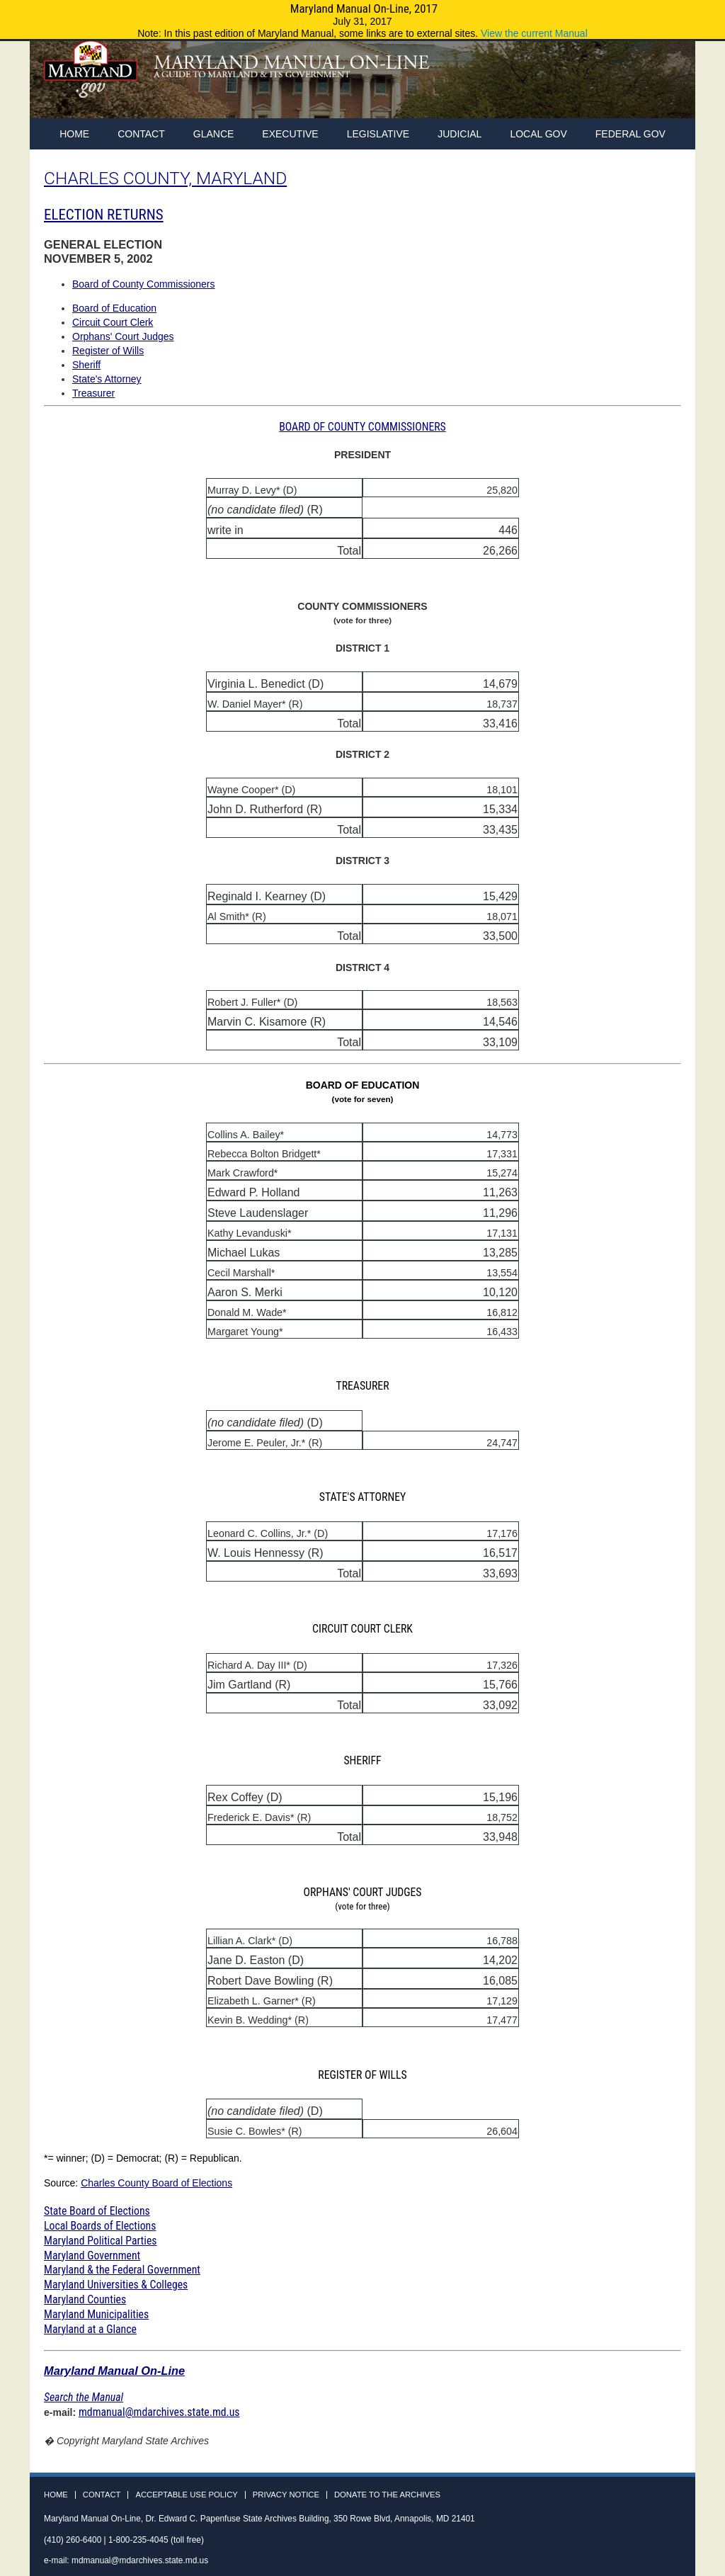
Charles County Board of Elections (156, 2183)
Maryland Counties (85, 2299)
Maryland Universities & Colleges (116, 2284)
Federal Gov (630, 134)
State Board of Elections (97, 2211)
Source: (62, 2183)
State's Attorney (107, 379)
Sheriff (86, 364)
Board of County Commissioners (143, 284)
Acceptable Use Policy (186, 2495)
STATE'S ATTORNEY (362, 1497)
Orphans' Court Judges (123, 336)
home (74, 134)
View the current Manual (534, 33)
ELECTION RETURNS (104, 214)
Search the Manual (83, 2397)
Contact (141, 134)
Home (56, 2495)
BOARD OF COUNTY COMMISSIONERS (362, 426)
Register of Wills (108, 350)
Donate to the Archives (387, 2495)
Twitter (643, 83)
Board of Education (114, 308)
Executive (290, 134)
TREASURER (362, 1385)
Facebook (617, 83)
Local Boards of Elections (100, 2225)
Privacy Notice (286, 2495)
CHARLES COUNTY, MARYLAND (165, 178)
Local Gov (538, 134)
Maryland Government (92, 2255)
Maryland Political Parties (100, 2240)
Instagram (669, 83)
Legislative (378, 134)
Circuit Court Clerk (112, 322)
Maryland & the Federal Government (122, 2269)
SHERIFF (362, 1760)
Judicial (459, 134)
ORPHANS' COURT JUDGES (362, 1898)
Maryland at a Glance (90, 2329)
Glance (213, 134)
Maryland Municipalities (96, 2314)
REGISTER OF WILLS (362, 2075)
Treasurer (93, 393)
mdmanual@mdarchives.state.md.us (159, 2412)
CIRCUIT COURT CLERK (362, 1628)
